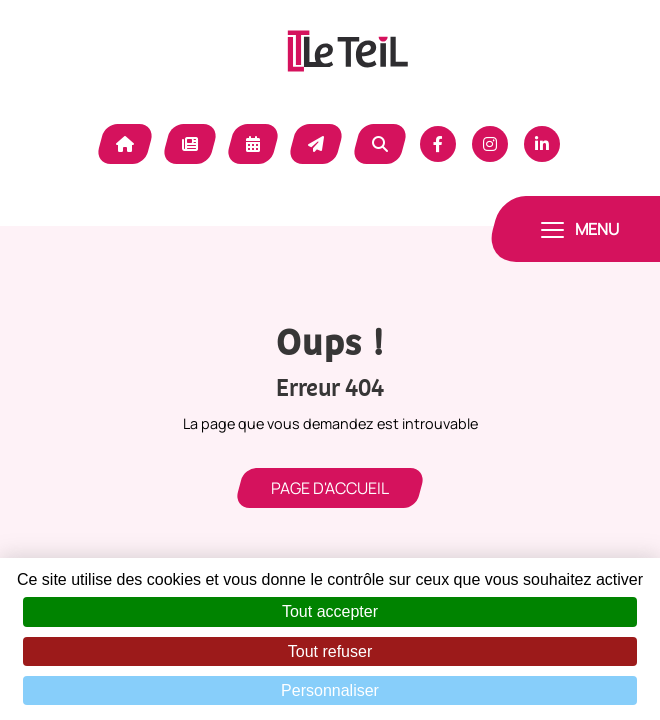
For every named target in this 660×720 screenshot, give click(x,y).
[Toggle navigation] (580, 229)
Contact (316, 144)
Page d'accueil (330, 488)
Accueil (125, 144)
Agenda (253, 144)
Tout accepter (330, 611)
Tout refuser (330, 651)
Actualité (190, 144)
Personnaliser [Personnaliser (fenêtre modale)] (330, 690)
